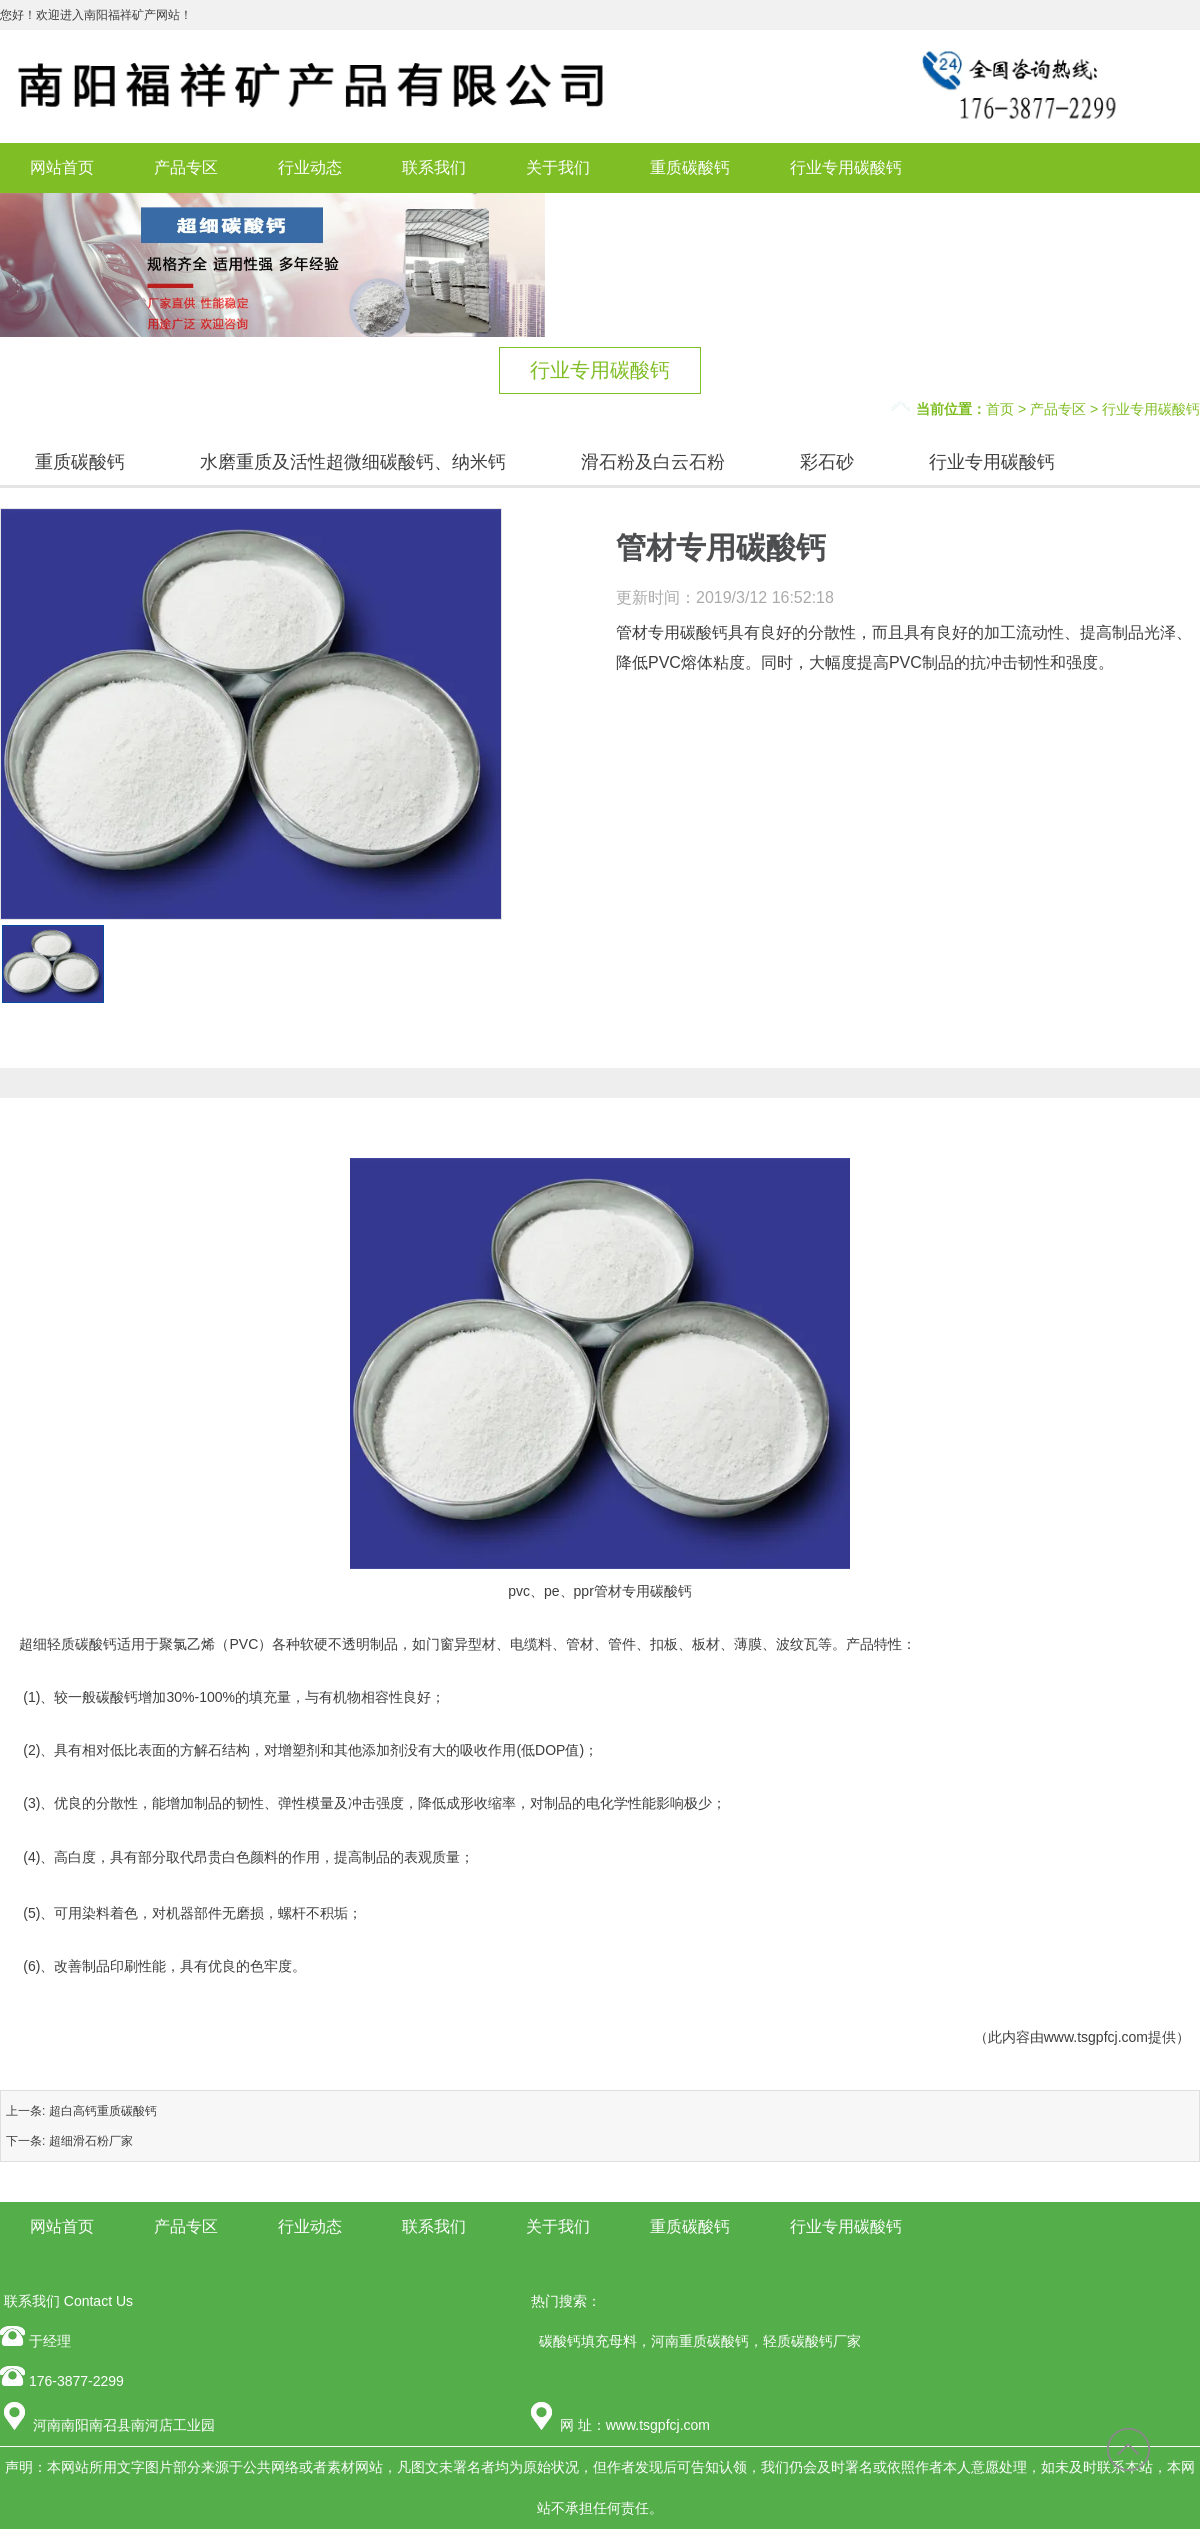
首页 (1000, 409)
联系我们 (434, 167)
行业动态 (310, 167)
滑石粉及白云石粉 (653, 462)
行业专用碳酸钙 (846, 167)
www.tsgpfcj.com (1096, 2037)
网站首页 (62, 167)
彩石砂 (827, 462)
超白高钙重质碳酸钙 (103, 2111)
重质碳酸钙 (690, 167)
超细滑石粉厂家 (91, 2141)
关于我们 (558, 167)
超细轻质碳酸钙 (68, 1644)
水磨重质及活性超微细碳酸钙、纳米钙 (353, 462)
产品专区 (186, 167)
